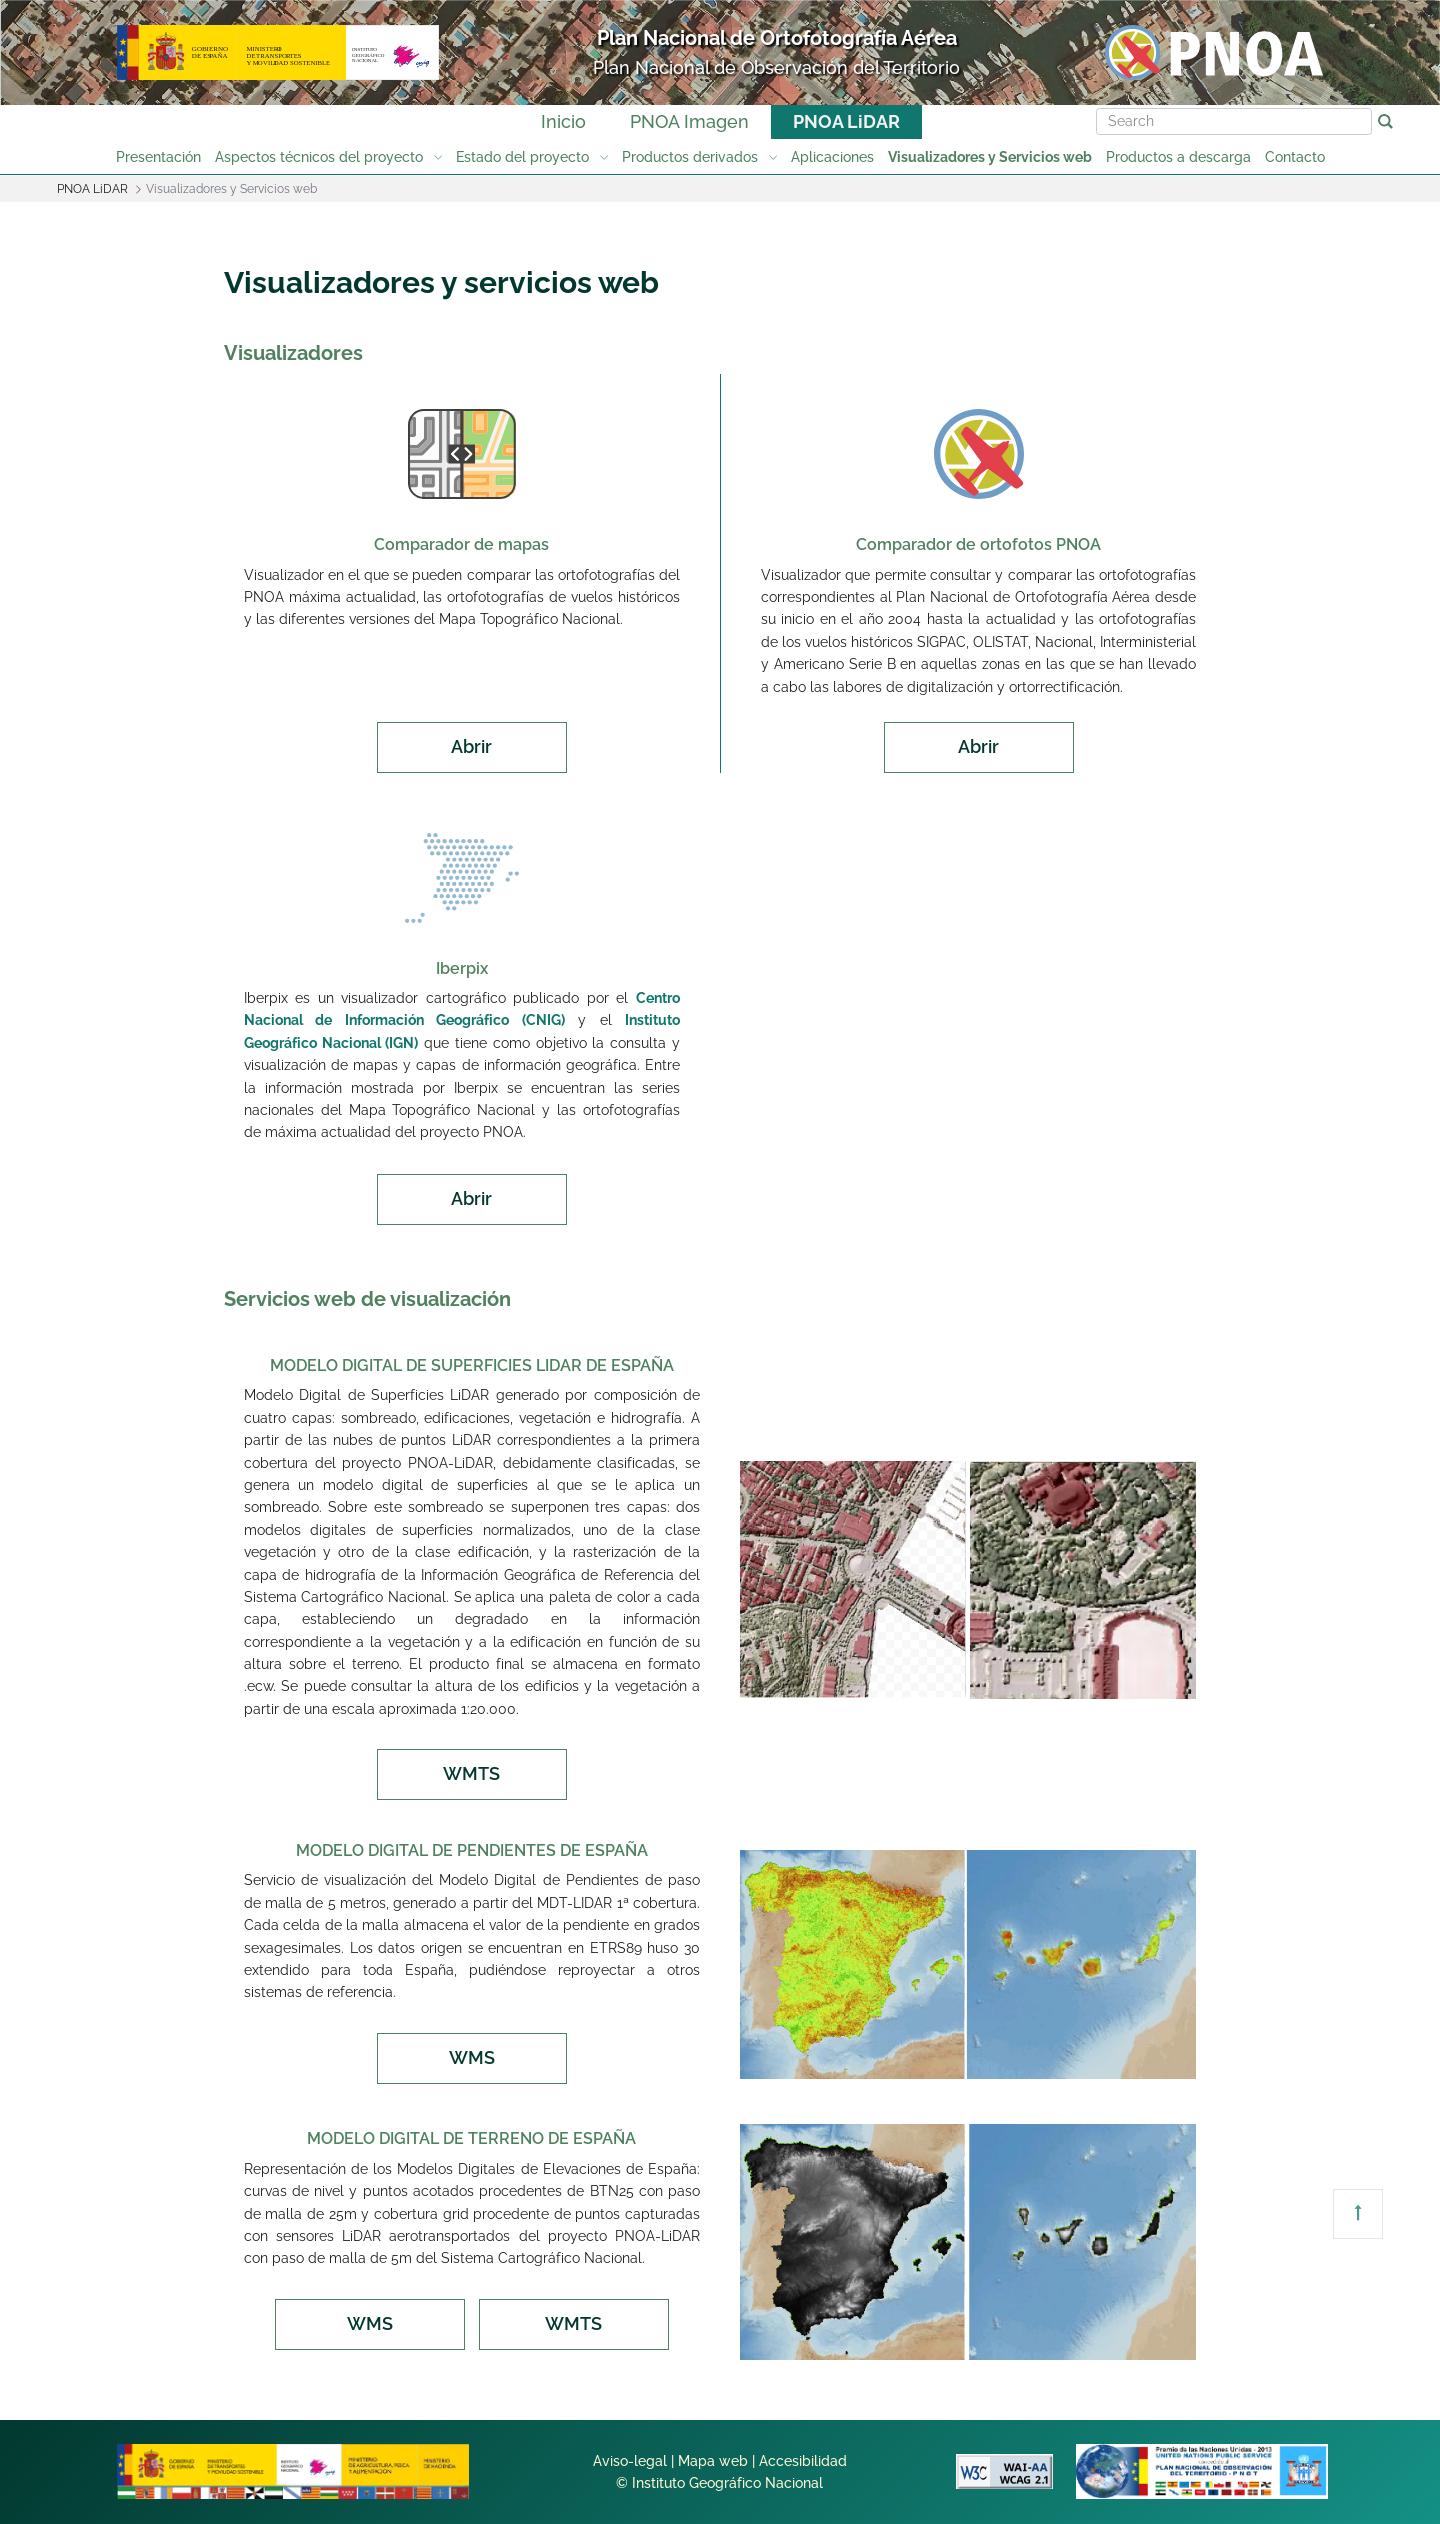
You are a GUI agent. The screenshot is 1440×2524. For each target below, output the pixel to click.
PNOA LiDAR (846, 121)
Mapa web (713, 2461)
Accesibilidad (803, 2461)
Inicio (563, 121)
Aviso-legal (630, 2461)
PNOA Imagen (689, 121)
